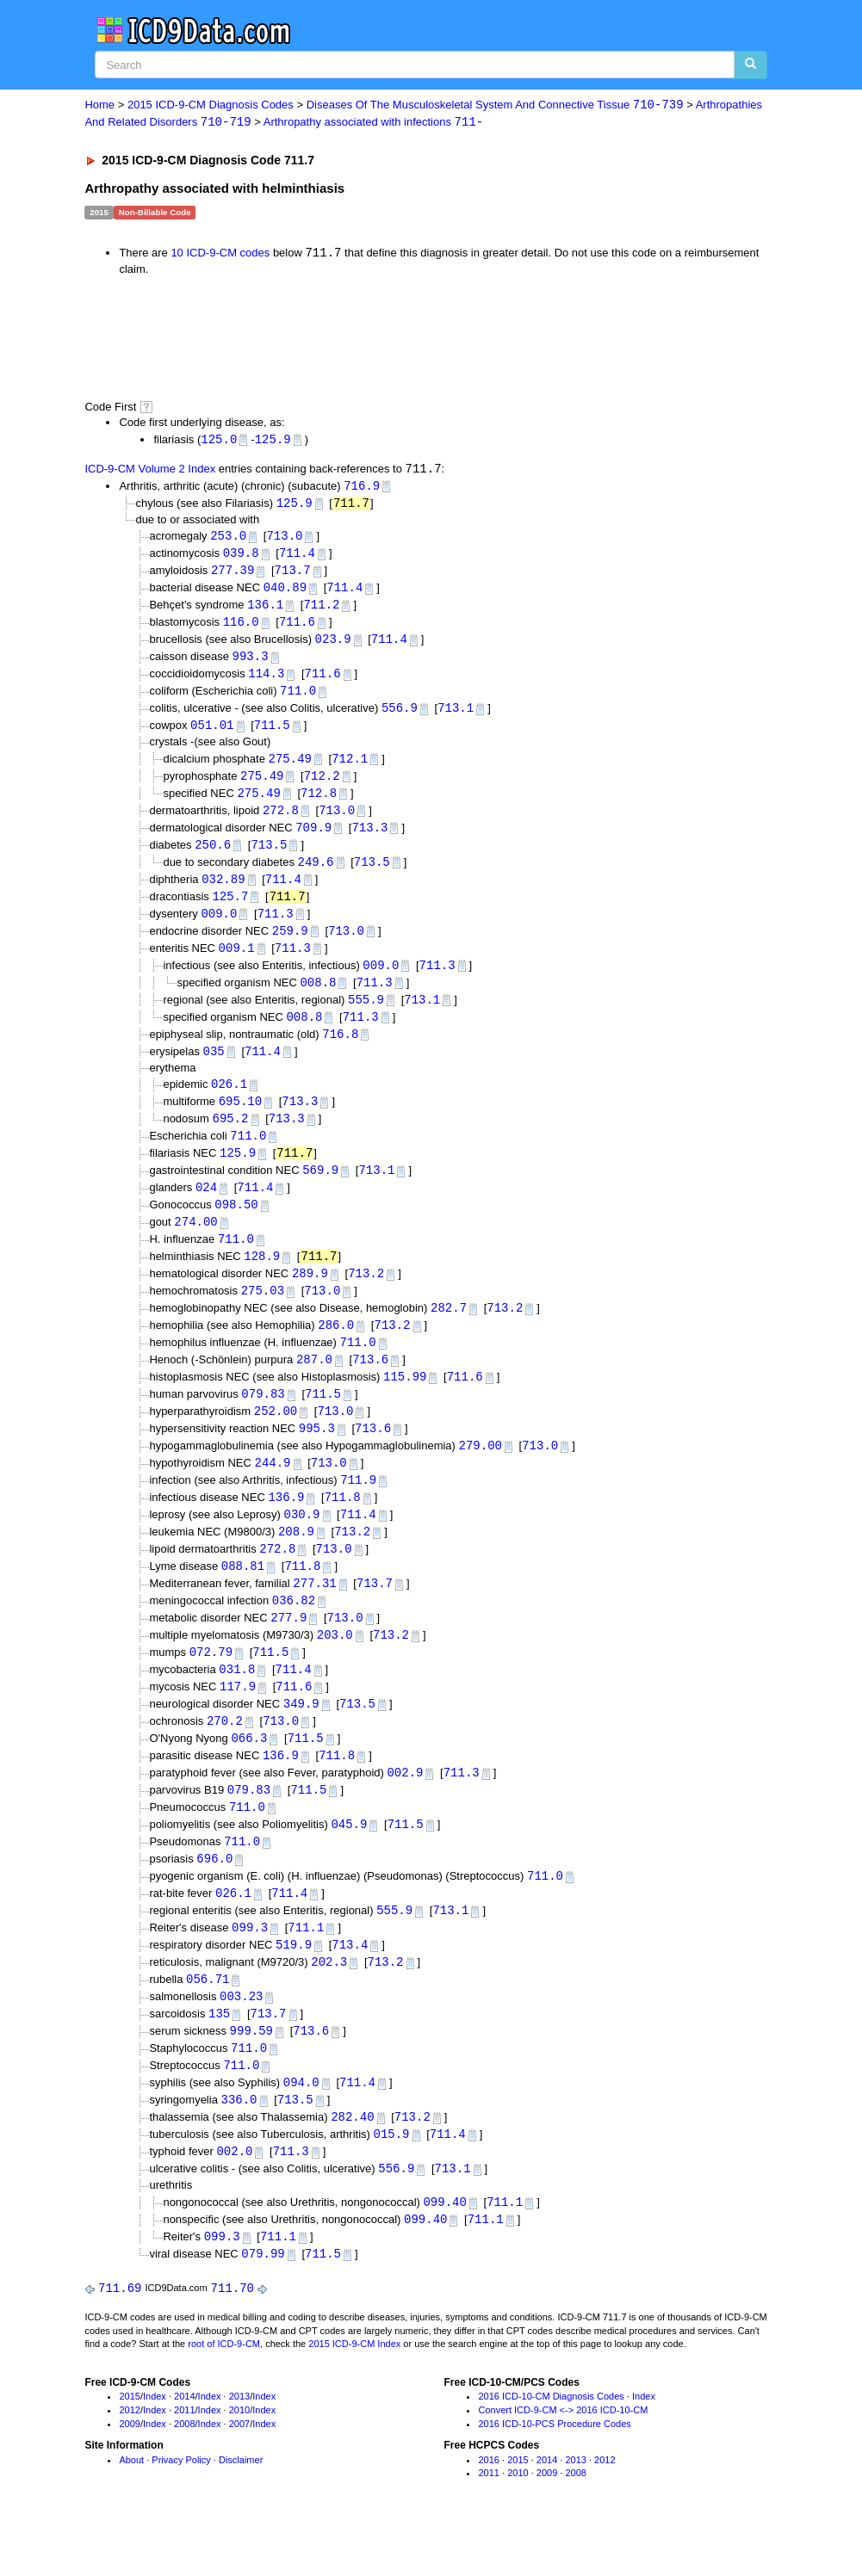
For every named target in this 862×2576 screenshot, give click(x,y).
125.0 (219, 440)
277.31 (314, 1616)
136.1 (265, 610)
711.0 (298, 698)
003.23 (241, 2040)
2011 (184, 2461)
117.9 (238, 1722)
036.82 (293, 1633)
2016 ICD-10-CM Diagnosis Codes (550, 2448)
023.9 (333, 646)
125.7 (230, 909)
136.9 (286, 1527)
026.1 (229, 1102)
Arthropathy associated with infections (373, 122)
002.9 (405, 1810)
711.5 (272, 734)
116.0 (241, 628)
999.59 (251, 2075)
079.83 (262, 1420)
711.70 (232, 2339)
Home (99, 105)
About (131, 2510)
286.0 (336, 1350)
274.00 (195, 1244)
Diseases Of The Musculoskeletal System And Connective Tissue (495, 105)
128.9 (262, 1279)
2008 (184, 2474)
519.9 (294, 1987)
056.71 (207, 2023)
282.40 (352, 2164)
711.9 (358, 1509)
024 (206, 1209)
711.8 (343, 1527)
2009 (129, 2474)
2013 (239, 2448)
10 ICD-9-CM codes (220, 254)
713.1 (455, 716)
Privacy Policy (181, 2510)
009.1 (237, 962)
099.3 (250, 1969)
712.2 (322, 785)
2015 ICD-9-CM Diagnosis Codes (210, 105)
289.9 (310, 1296)
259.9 (290, 944)
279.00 (480, 1474)
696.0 (214, 1899)
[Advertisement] (391, 338)
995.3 (317, 1457)
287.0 (314, 1385)
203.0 (335, 1668)
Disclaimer (241, 2510)
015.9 (392, 2182)
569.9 (320, 1191)
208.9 (296, 1562)
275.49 (290, 768)
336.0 (239, 2146)
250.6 (213, 856)
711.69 (119, 2339)
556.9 (399, 716)
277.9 (288, 1651)
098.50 (235, 1226)
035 (214, 1068)
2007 (239, 2474)
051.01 (211, 734)
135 (219, 2058)
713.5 (269, 856)
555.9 (366, 1015)
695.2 (231, 1137)
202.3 (329, 2005)
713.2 (366, 1296)
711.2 (321, 610)
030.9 (301, 1544)
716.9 (362, 488)
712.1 (350, 768)
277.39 (232, 574)
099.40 (444, 2251)
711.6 (297, 628)
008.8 (318, 998)
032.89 (223, 892)
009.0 (219, 927)
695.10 (240, 1120)
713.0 (284, 539)
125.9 (273, 440)
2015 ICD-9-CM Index (354, 2395)
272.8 (281, 820)
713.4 (350, 1987)
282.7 (449, 1333)
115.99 (404, 1403)
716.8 (340, 1051)
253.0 (228, 539)
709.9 (313, 839)
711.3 (275, 927)
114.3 (266, 681)
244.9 (273, 1492)
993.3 (251, 663)
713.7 (293, 574)
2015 (129, 2448)
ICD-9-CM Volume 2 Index (149, 471)
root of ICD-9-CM (224, 2395)
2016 (488, 2510)
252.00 (275, 1438)
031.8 (237, 1704)
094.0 (301, 2129)
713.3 (369, 839)
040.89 (285, 592)
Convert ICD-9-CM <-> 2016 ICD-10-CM (563, 2461)
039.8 (241, 557)
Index (154, 2448)
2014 (184, 2448)
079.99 (262, 2304)
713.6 (370, 1385)
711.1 (306, 1969)
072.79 (211, 1686)
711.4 (297, 557)
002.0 (234, 2199)
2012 (129, 2461)
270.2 (225, 1757)
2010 (239, 2461)
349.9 (301, 1740)
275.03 (262, 1315)
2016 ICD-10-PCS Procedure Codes (554, 2474)
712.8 (319, 803)
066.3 (249, 1775)
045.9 (349, 1863)
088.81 (242, 1598)
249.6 (316, 874)
